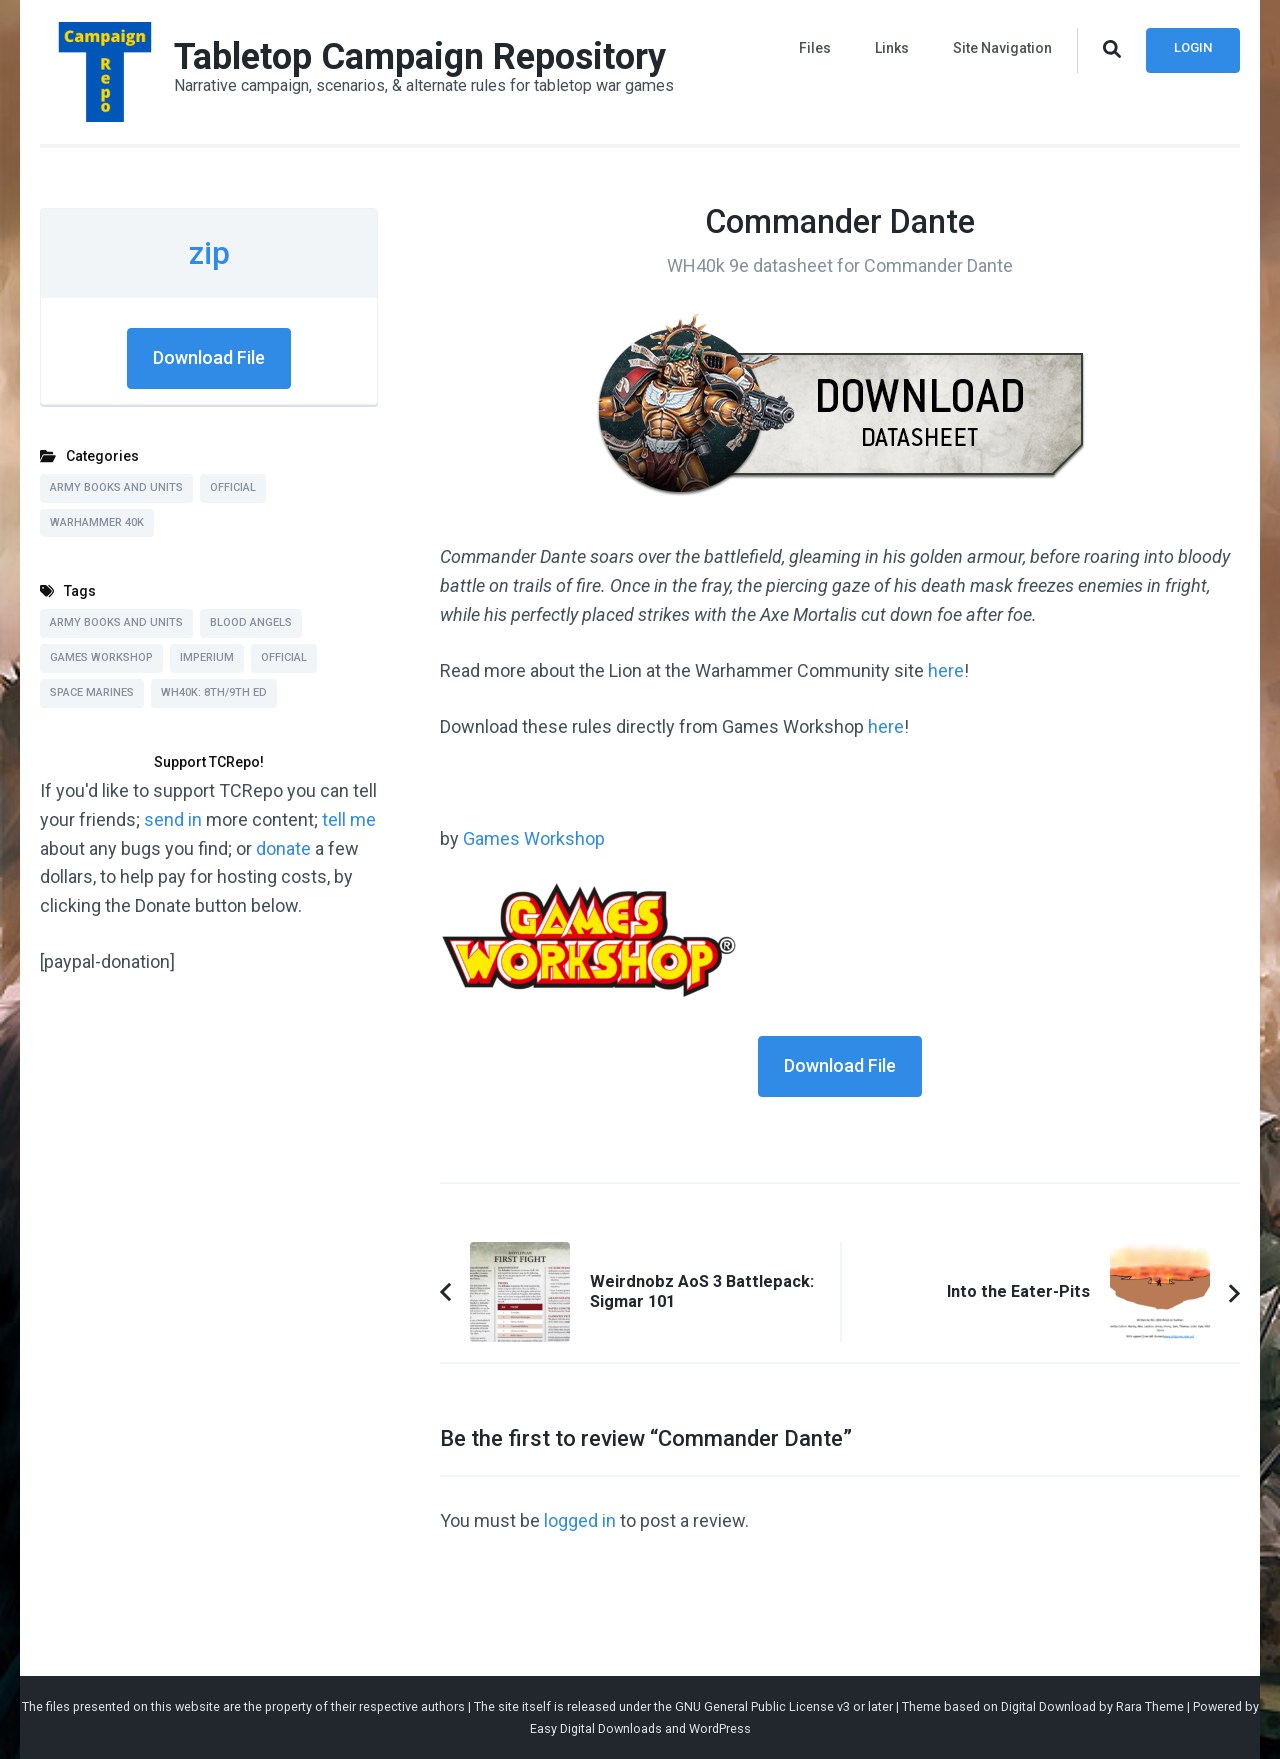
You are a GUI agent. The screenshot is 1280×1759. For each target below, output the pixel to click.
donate (283, 848)
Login (1193, 47)
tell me (349, 819)
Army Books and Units (116, 487)
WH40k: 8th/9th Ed (214, 692)
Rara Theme (1150, 1706)
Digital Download (1048, 1706)
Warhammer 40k (97, 522)
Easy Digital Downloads (596, 1728)
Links (892, 48)
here (946, 670)
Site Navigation (1002, 48)
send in (173, 819)
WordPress (720, 1728)
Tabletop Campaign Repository (420, 57)
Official (233, 487)
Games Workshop (534, 838)
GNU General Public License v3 (762, 1706)
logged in (580, 1520)
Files (815, 48)
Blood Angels (251, 622)
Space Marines (92, 692)
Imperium (207, 657)
